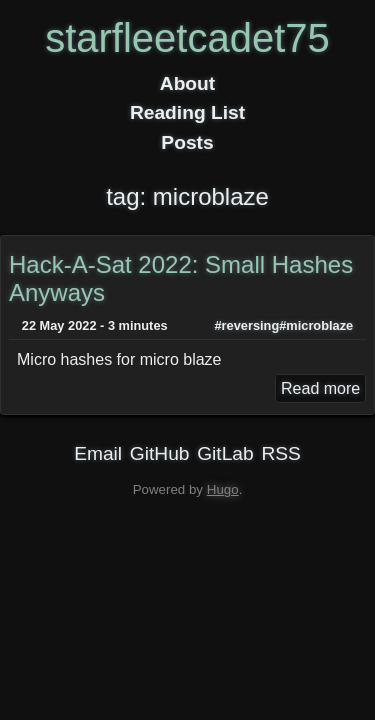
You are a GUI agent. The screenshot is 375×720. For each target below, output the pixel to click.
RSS (280, 453)
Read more (320, 388)
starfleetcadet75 (187, 38)
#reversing (246, 325)
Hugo (223, 489)
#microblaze (316, 325)
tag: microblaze (187, 196)
